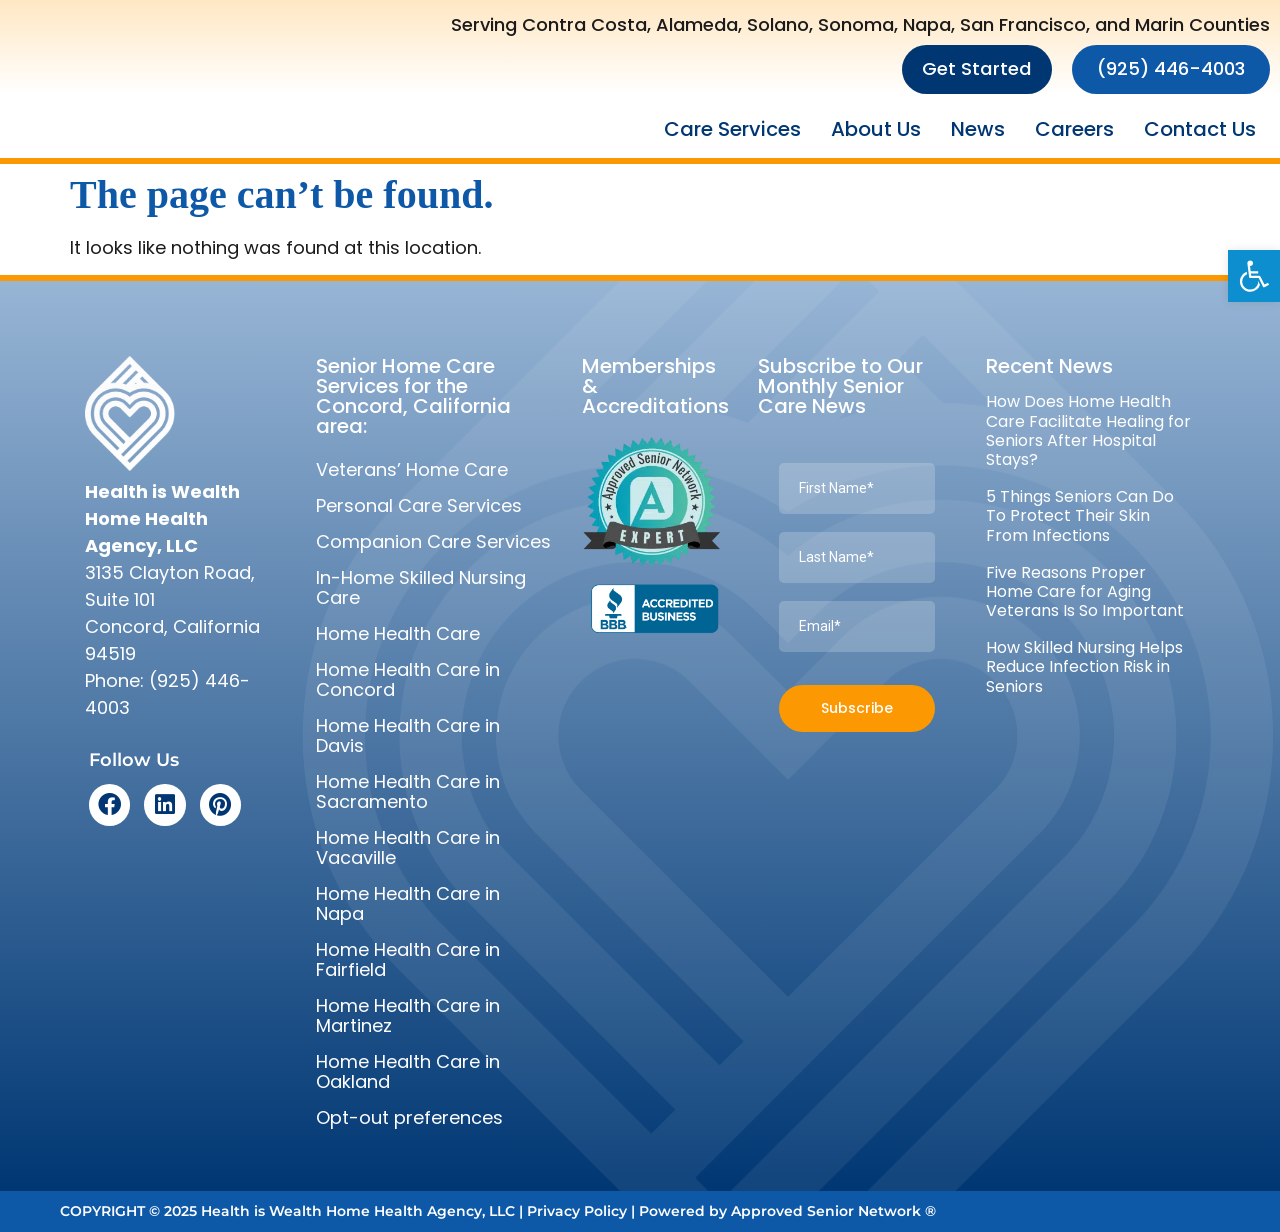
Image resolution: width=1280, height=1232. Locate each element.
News (978, 129)
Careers (1074, 129)
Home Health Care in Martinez (408, 1015)
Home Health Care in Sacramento (408, 791)
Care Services (732, 129)
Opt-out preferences (409, 1117)
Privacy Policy (577, 1211)
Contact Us (1200, 129)
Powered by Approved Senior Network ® (787, 1211)
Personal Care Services (419, 505)
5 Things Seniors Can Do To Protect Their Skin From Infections (1080, 515)
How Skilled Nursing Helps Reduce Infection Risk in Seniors (1084, 666)
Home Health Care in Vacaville (408, 847)
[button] (1254, 276)
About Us (876, 129)
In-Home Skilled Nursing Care (421, 587)
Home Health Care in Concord (408, 679)
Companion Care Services (433, 541)
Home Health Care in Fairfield (408, 959)
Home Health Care (398, 633)
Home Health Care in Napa (408, 903)
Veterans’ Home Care (412, 469)
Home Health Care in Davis (408, 735)
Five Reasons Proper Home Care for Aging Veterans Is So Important (1085, 591)
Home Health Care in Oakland (408, 1071)
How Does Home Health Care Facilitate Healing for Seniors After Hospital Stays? (1088, 430)
